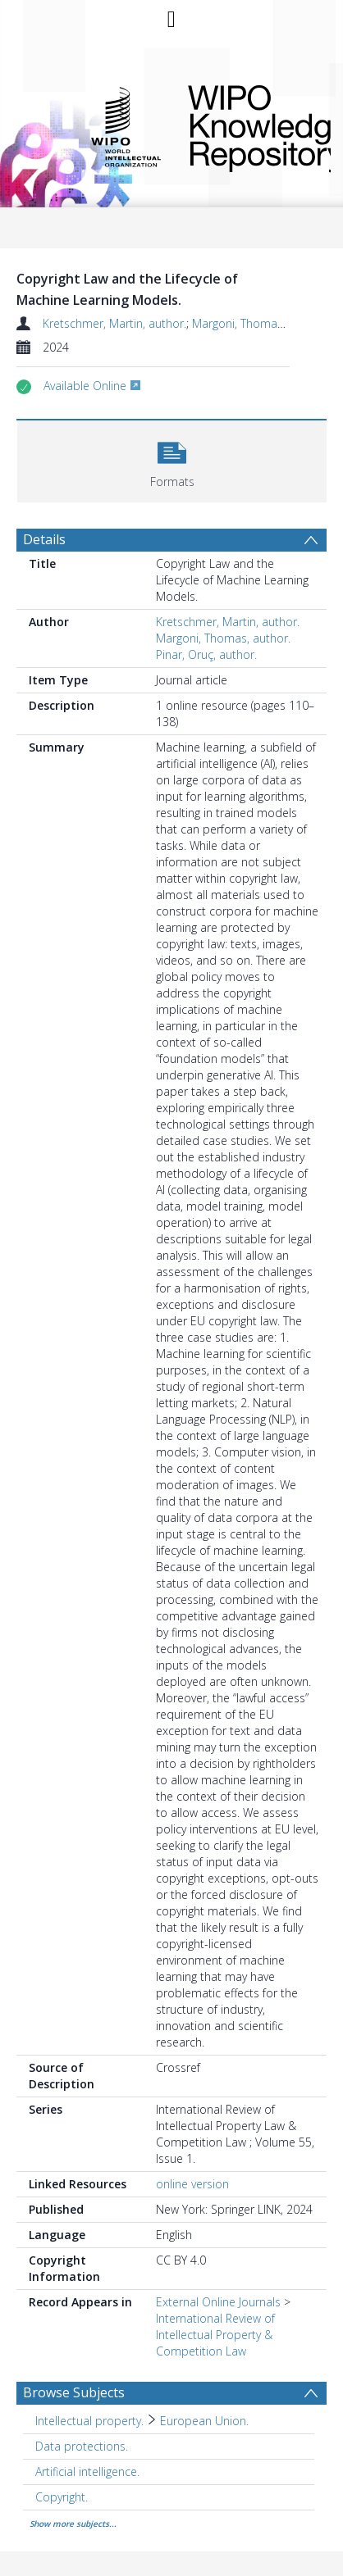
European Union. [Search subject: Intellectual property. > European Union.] (204, 2420)
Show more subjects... (73, 2523)
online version (192, 2184)
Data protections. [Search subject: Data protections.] (81, 2446)
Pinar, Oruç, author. (206, 654)
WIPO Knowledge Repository (246, 125)
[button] (172, 459)
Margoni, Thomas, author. (259, 323)
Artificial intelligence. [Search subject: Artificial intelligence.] (87, 2471)
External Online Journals (218, 2302)
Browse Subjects (74, 2392)
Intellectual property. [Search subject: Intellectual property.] (89, 2420)
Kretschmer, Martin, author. (114, 323)
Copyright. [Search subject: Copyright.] (61, 2497)
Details (44, 539)
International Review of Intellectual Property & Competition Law (215, 2334)
